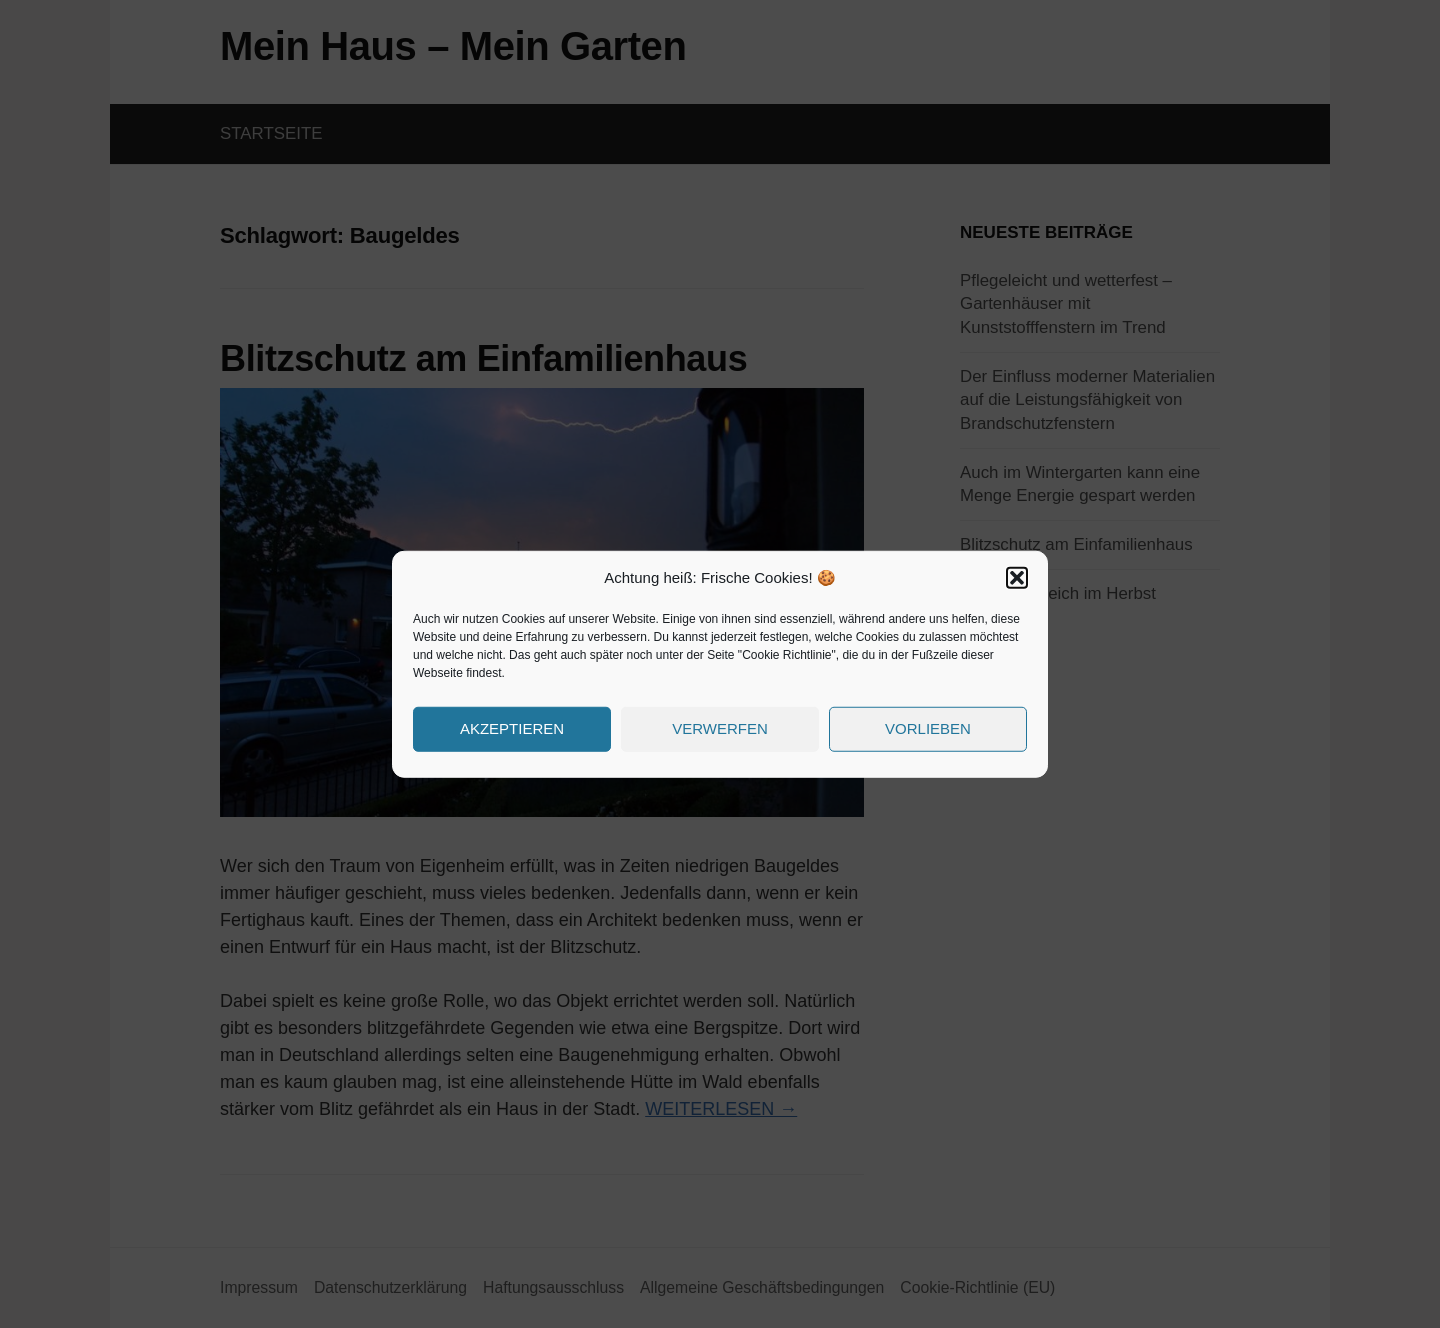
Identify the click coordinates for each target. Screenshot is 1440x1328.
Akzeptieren (512, 728)
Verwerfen (720, 728)
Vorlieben (928, 728)
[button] (1017, 578)
